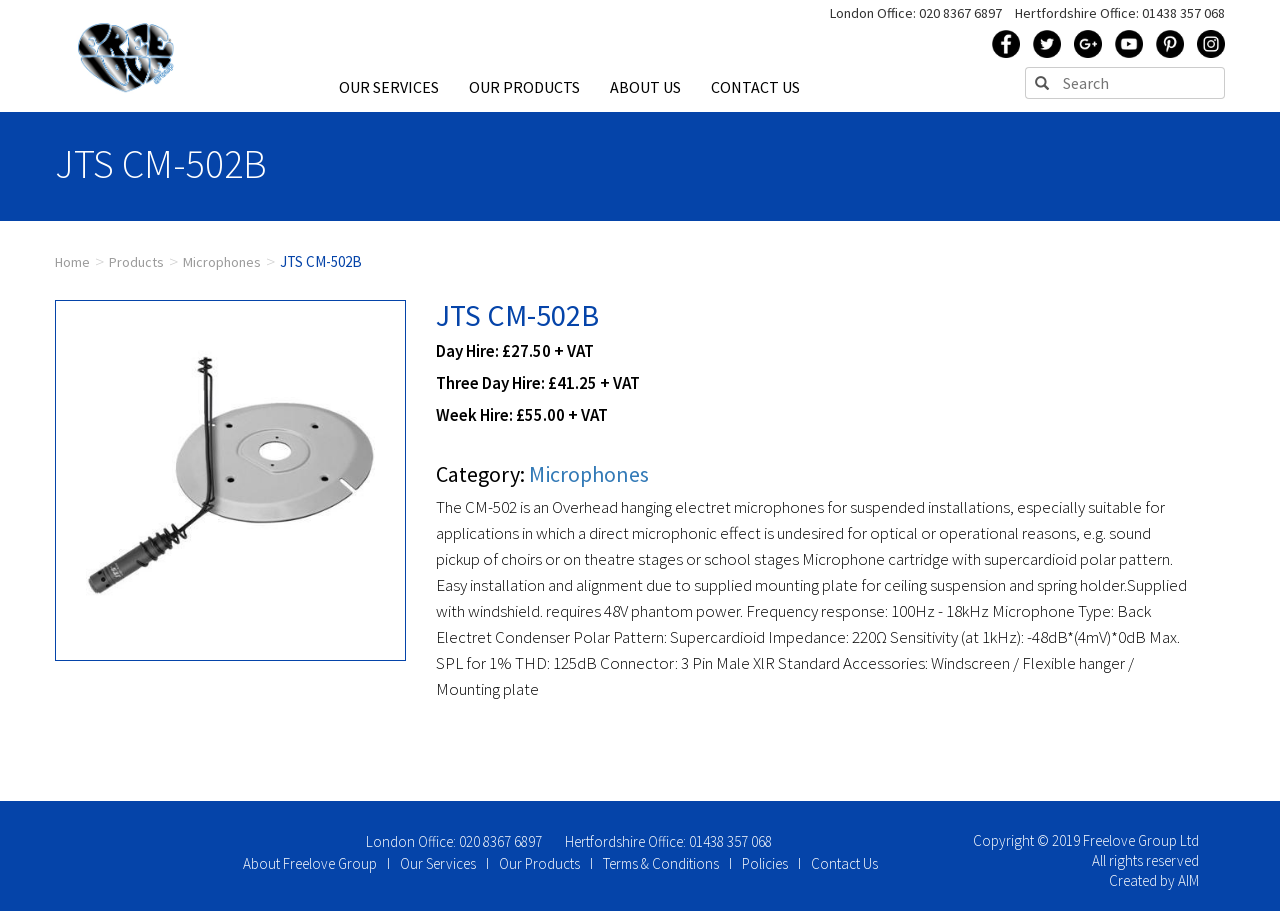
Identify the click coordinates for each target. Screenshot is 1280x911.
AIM (1188, 880)
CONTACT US (755, 87)
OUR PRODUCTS (524, 87)
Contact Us (844, 863)
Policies (765, 863)
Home (72, 262)
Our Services (438, 863)
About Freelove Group (310, 863)
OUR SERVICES (389, 87)
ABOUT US (645, 87)
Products (136, 262)
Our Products (539, 863)
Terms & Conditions (661, 863)
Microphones (222, 262)
